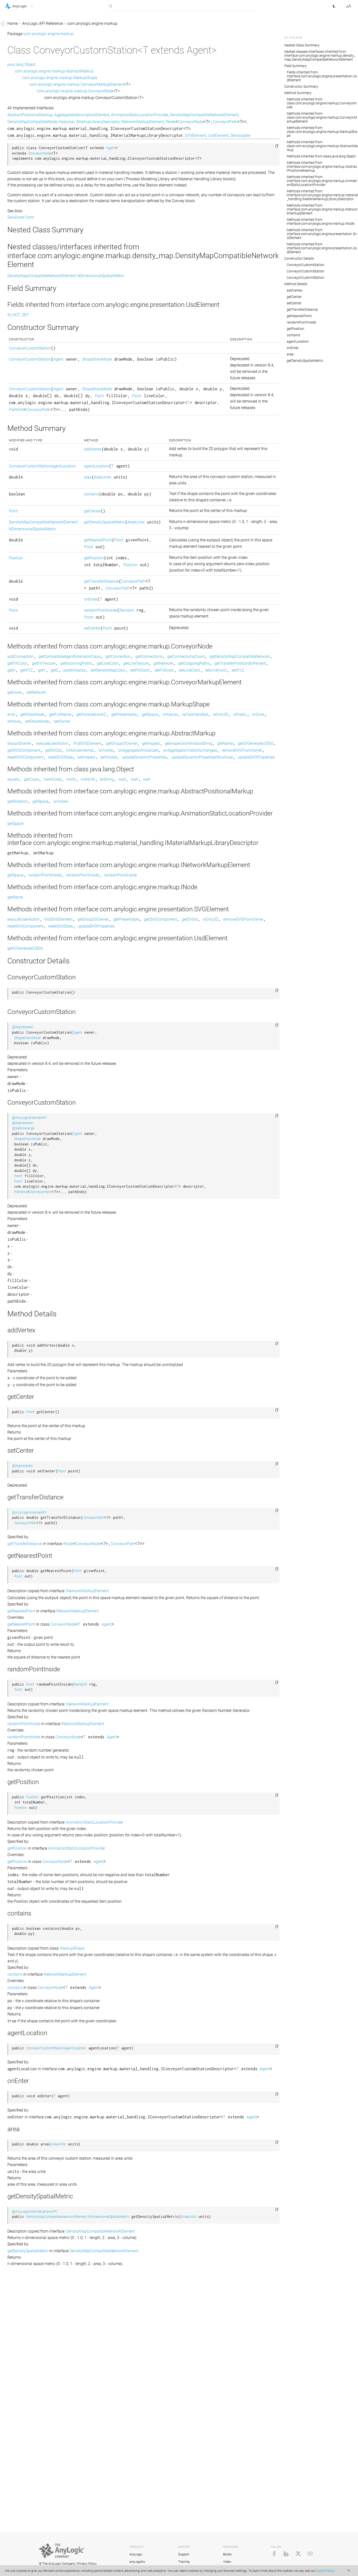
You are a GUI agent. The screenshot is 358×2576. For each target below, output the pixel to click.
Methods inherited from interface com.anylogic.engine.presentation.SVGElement (322, 234)
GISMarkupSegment (26, 916)
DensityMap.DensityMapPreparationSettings (36, 704)
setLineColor (250, 788)
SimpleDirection (22, 2112)
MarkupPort (19, 1233)
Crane (14, 604)
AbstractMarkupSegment (30, 77)
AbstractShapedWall (26, 176)
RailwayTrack (21, 1816)
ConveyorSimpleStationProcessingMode (36, 498)
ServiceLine (19, 2028)
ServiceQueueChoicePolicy (32, 2046)
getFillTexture (224, 774)
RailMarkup (19, 1731)
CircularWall (19, 336)
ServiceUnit (19, 2056)
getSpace (223, 854)
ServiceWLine (20, 2074)
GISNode (16, 944)
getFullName (134, 854)
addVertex (147, 500)
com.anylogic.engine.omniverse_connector (36, 2455)
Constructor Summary (301, 86)
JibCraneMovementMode (31, 1130)
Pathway (17, 1545)
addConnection (94, 767)
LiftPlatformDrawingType (30, 1205)
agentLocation (150, 518)
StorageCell (19, 2196)
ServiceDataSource (25, 2000)
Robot (14, 1953)
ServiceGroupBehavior (28, 2009)
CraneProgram (21, 613)
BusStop (16, 308)
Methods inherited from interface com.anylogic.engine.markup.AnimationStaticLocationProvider (322, 181)
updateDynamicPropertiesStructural (112, 918)
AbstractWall (20, 186)
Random (148, 715)
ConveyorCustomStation (30, 354)
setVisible (182, 911)
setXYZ (113, 795)
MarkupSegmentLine (27, 1261)
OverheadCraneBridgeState (32, 1364)
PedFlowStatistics (24, 1554)
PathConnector (22, 1507)
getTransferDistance (155, 673)
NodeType (18, 1326)
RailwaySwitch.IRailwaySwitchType (35, 1762)
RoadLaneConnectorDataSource (35, 1903)
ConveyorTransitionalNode (32, 557)
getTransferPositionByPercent (224, 781)
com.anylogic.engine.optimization (34, 2468)
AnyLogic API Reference (116, 23)
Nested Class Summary (302, 45)
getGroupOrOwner (195, 890)
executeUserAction (126, 890)
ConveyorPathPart (25, 426)
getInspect (225, 890)
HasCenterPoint (22, 1000)
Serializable (137, 159)
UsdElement (114, 159)
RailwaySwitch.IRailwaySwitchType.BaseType (35, 1778)
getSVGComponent (210, 897)
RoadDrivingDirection (27, 1881)
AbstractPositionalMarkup (32, 114)
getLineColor (92, 781)
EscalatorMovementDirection (34, 860)
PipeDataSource (23, 1582)
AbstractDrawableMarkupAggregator (36, 27)
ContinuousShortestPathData (34, 345)
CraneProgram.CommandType (35, 663)
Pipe (13, 1573)
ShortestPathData (24, 2093)
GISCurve (17, 897)
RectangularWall (23, 1834)
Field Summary (295, 66)
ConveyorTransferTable (29, 548)
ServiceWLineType (25, 2084)
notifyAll (162, 940)
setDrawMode (198, 861)
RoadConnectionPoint (28, 1862)
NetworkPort (20, 1298)
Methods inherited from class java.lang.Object (321, 156)
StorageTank (20, 2280)
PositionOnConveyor (27, 1629)
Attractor (16, 261)
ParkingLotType (22, 1489)
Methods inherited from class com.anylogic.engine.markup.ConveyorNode (322, 103)
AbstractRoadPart (24, 158)
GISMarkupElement (26, 906)
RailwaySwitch (22, 1750)
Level (13, 1149)
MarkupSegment (23, 1242)
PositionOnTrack (23, 1638)
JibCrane (17, 1112)
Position (90, 636)
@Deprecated (96, 1240)
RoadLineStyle (21, 1925)
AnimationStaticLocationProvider (36, 230)
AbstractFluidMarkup (27, 39)
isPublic (139, 861)
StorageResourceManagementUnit (35, 2217)
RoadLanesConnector (27, 1916)
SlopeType (18, 2130)
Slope (14, 2121)
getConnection (191, 767)
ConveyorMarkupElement (31, 389)
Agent (184, 172)
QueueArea (18, 1647)
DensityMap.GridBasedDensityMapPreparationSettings (35, 719)
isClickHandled (94, 861)
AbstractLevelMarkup (27, 49)
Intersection (19, 1084)
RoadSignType (21, 1944)
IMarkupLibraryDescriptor (31, 1037)
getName (141, 897)
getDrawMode (106, 854)
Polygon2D (18, 1601)
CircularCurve (20, 317)
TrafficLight (19, 2308)
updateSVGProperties (165, 918)
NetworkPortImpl (23, 1308)
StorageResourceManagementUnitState (35, 2249)
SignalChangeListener (28, 2102)
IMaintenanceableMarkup (31, 1028)
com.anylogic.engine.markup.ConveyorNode (149, 101)
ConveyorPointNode (26, 435)
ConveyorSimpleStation (29, 454)
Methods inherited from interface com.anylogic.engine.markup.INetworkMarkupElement (322, 209)
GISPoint (16, 953)
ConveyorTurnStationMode (32, 576)
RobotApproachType (27, 1962)
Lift (12, 1196)
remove (175, 861)
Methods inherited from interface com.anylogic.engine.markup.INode (320, 221)
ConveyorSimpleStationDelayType (36, 466)
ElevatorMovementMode (30, 794)
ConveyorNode (22, 407)
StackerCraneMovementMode (34, 2158)
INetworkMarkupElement (30, 1065)
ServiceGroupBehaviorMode (33, 2018)
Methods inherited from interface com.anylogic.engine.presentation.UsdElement (322, 248)
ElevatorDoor (20, 776)
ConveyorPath (21, 417)
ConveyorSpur (21, 520)
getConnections (222, 767)
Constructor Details (299, 258)
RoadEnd (17, 1890)
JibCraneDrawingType (28, 1121)
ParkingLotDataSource (28, 1479)
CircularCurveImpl (24, 326)
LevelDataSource (23, 1158)
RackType (17, 1713)
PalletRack (18, 1414)
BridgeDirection (22, 280)
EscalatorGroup (22, 850)
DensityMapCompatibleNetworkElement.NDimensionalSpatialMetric (139, 312)
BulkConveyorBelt (24, 289)
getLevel (88, 824)
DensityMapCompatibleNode (176, 132)
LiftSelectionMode (24, 1224)
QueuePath (19, 1657)
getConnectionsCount (99, 774)
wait (196, 940)
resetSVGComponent (99, 911)
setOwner (223, 861)
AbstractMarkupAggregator (32, 67)
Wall (13, 2345)
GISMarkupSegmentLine (30, 925)
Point (87, 576)
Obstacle (17, 1336)
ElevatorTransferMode (28, 822)
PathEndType (20, 1535)
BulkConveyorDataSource (31, 298)
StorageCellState (23, 2205)
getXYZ (87, 788)
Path (13, 1498)
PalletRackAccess (24, 1423)
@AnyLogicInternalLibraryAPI (108, 2464)
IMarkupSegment (24, 1046)
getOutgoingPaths (178, 781)
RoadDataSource (23, 1872)
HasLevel (17, 1009)
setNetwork (110, 824)
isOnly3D (119, 861)
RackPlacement (22, 1703)
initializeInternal (95, 904)
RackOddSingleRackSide (30, 1694)
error (85, 854)
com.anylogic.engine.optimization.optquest (36, 2496)
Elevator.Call (20, 757)
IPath (13, 1093)
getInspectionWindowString (105, 897)
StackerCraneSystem (27, 2168)
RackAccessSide (23, 1685)
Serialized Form (94, 254)
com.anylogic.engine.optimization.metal (36, 2480)
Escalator (17, 832)
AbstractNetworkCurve (28, 105)
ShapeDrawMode (171, 403)
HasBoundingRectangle (29, 990)
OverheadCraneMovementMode (35, 1401)
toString (180, 940)
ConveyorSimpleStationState (33, 510)
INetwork (17, 1056)
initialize (243, 854)
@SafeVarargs (97, 1341)
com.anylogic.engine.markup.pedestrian (36, 2399)
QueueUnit (18, 1675)
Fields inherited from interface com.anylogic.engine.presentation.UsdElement (322, 76)
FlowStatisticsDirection (29, 888)
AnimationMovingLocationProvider (36, 214)
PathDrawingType (24, 1517)
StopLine (16, 2177)
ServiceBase (19, 1990)
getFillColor (198, 774)
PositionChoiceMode (27, 1619)
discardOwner (93, 890)
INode (14, 1074)
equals (87, 940)
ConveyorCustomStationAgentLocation (36, 367)
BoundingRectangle (26, 270)
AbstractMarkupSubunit (29, 86)
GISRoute (17, 972)
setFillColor (201, 788)
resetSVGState (134, 911)
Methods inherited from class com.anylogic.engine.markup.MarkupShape (322, 132)
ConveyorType (21, 594)
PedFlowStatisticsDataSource (34, 1563)
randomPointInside (154, 708)
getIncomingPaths (257, 774)
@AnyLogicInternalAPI (103, 1330)
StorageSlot (19, 2271)
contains (145, 552)
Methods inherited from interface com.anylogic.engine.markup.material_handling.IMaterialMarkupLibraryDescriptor (322, 195)
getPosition (148, 636)
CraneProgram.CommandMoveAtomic (36, 635)
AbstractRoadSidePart (28, 167)
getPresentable (198, 854)
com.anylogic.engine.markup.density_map (36, 2367)
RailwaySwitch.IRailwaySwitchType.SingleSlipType (35, 1794)
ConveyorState (21, 529)
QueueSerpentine (24, 1666)
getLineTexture (120, 781)
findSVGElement (161, 890)
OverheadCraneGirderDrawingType (36, 1386)
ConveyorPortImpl (24, 445)
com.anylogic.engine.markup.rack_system (36, 2414)
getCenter (146, 576)
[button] (25, 6)
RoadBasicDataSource (28, 1853)
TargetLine (18, 2299)
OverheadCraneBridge (28, 1354)
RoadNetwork (21, 1934)
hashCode (126, 940)
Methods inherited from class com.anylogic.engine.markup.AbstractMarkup (322, 146)
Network (16, 1280)
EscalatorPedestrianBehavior (34, 869)
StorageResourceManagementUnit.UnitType (35, 2233)
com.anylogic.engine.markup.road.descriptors (36, 2439)
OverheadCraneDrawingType (33, 1373)
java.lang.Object (95, 75)
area (142, 536)
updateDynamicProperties (218, 911)
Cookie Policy (325, 2571)
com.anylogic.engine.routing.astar (34, 2543)
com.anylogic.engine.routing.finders (36, 2552)
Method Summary (298, 93)
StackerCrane (20, 2140)
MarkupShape (21, 1270)
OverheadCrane (22, 1345)
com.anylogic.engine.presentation (34, 2508)
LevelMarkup (20, 1186)
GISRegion (18, 962)
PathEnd (16, 1526)
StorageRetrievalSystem (29, 2261)
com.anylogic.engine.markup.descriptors (35, 2383)
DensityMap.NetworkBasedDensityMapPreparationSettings (36, 735)
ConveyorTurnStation (27, 566)
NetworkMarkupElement (30, 1289)
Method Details (295, 284)
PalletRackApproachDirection (34, 1433)
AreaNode (17, 252)
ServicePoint (20, 2037)
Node (13, 1317)
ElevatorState (20, 813)
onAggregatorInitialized (153, 904)
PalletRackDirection (26, 1442)
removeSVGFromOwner (257, 904)
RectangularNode (24, 1825)
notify (145, 940)
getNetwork (148, 781)
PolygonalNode (22, 1610)
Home (86, 23)
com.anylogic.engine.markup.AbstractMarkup (127, 81)
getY (103, 788)
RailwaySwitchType (26, 1806)
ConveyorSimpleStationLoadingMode (36, 482)
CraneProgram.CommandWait (35, 673)
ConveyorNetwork (24, 398)
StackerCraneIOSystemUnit (32, 2149)
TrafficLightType (23, 2336)
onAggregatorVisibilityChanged (205, 904)
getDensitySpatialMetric (158, 587)
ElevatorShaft (20, 804)
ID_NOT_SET (92, 358)
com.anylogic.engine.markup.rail (33, 2427)
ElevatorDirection (24, 766)
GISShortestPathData (27, 981)
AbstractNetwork (23, 95)
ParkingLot (18, 1470)
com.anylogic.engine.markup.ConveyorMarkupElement (150, 95)
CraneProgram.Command (31, 622)
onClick (157, 861)
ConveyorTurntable (25, 585)
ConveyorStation (23, 538)
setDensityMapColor (168, 788)
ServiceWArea (21, 2065)
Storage (16, 2186)
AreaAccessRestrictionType (32, 242)
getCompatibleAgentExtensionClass (143, 767)
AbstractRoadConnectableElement (36, 136)
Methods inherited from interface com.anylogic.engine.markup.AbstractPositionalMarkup (322, 166)
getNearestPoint (152, 612)
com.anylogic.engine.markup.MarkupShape (133, 88)
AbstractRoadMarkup (27, 148)
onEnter (144, 697)
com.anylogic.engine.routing (29, 2534)
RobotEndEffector (24, 1972)
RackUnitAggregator (26, 1722)
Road (13, 1844)
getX (259, 781)
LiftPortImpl (19, 1214)
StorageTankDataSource (30, 2289)
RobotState (19, 1981)
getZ (115, 788)
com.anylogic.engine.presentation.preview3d (36, 2521)
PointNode (18, 1591)
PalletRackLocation (26, 1451)
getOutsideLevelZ (165, 854)
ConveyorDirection (25, 379)
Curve (14, 682)
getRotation (91, 969)
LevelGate (17, 1177)
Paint (118, 446)
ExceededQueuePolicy (28, 878)
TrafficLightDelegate (26, 2317)
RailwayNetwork (23, 1741)
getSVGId (240, 897)
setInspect (160, 911)
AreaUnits (156, 536)
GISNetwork (19, 934)
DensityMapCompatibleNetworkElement (115, 132)
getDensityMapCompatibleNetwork (153, 774)
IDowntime (18, 1018)
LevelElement (20, 1168)
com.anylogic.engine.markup (166, 23)
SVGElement (91, 159)
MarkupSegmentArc (26, 1252)
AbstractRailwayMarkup (30, 123)
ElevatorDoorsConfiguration (33, 785)
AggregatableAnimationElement (36, 198)
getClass (105, 940)
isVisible (121, 904)
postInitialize (135, 788)
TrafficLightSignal (24, 2327)
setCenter (146, 732)
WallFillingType (22, 2355)
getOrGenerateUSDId (171, 897)
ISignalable (19, 1102)
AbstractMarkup (23, 58)
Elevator (16, 748)
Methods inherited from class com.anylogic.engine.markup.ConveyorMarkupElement (322, 117)
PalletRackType (22, 1461)
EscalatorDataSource (27, 841)
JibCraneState (21, 1140)
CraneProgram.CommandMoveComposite (36, 651)
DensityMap (19, 691)
